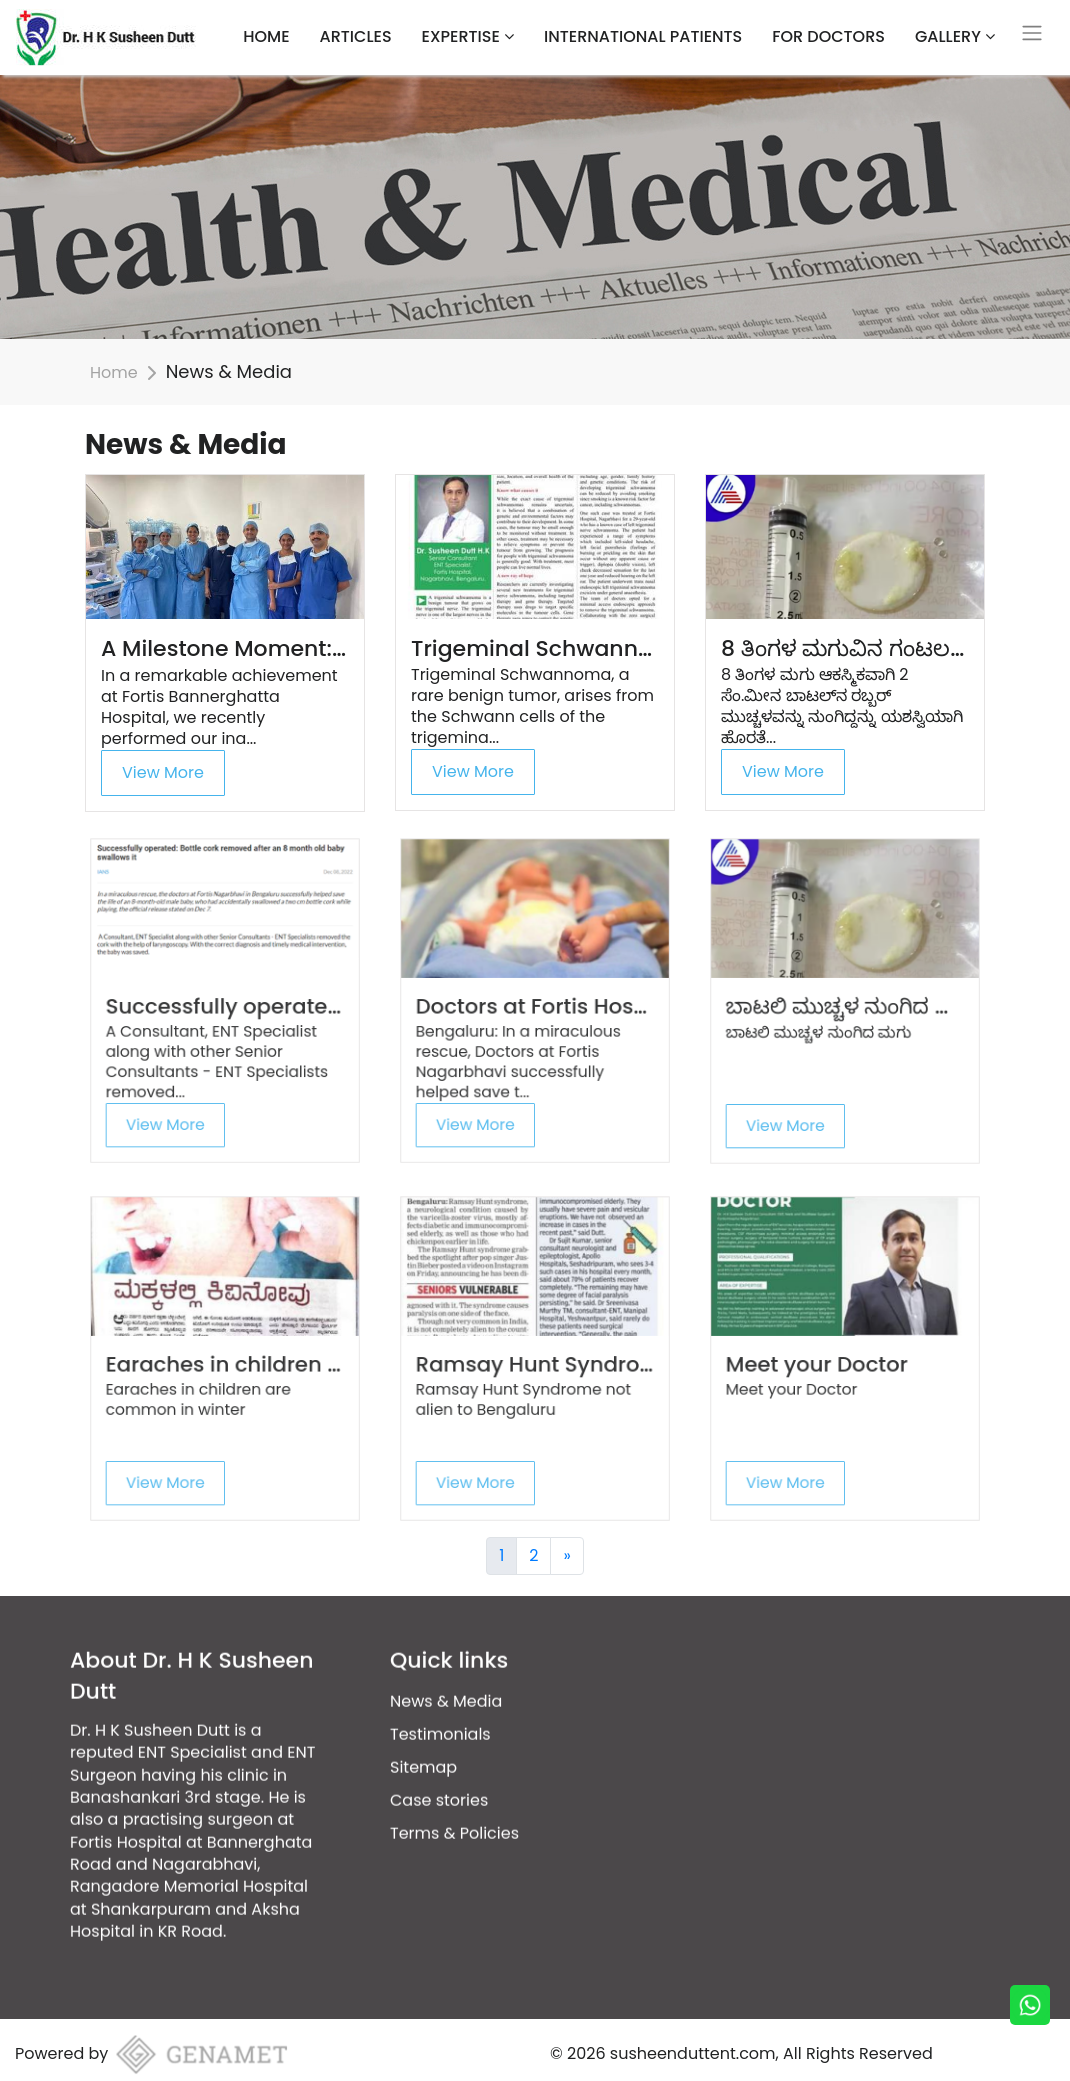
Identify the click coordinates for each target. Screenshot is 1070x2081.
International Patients (643, 36)
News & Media (446, 1654)
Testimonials (440, 1687)
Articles (356, 36)
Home (114, 372)
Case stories (439, 1753)
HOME (266, 36)
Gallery (955, 36)
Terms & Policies (454, 1786)
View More (163, 772)
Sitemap (423, 1720)
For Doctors (828, 36)
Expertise (468, 36)
